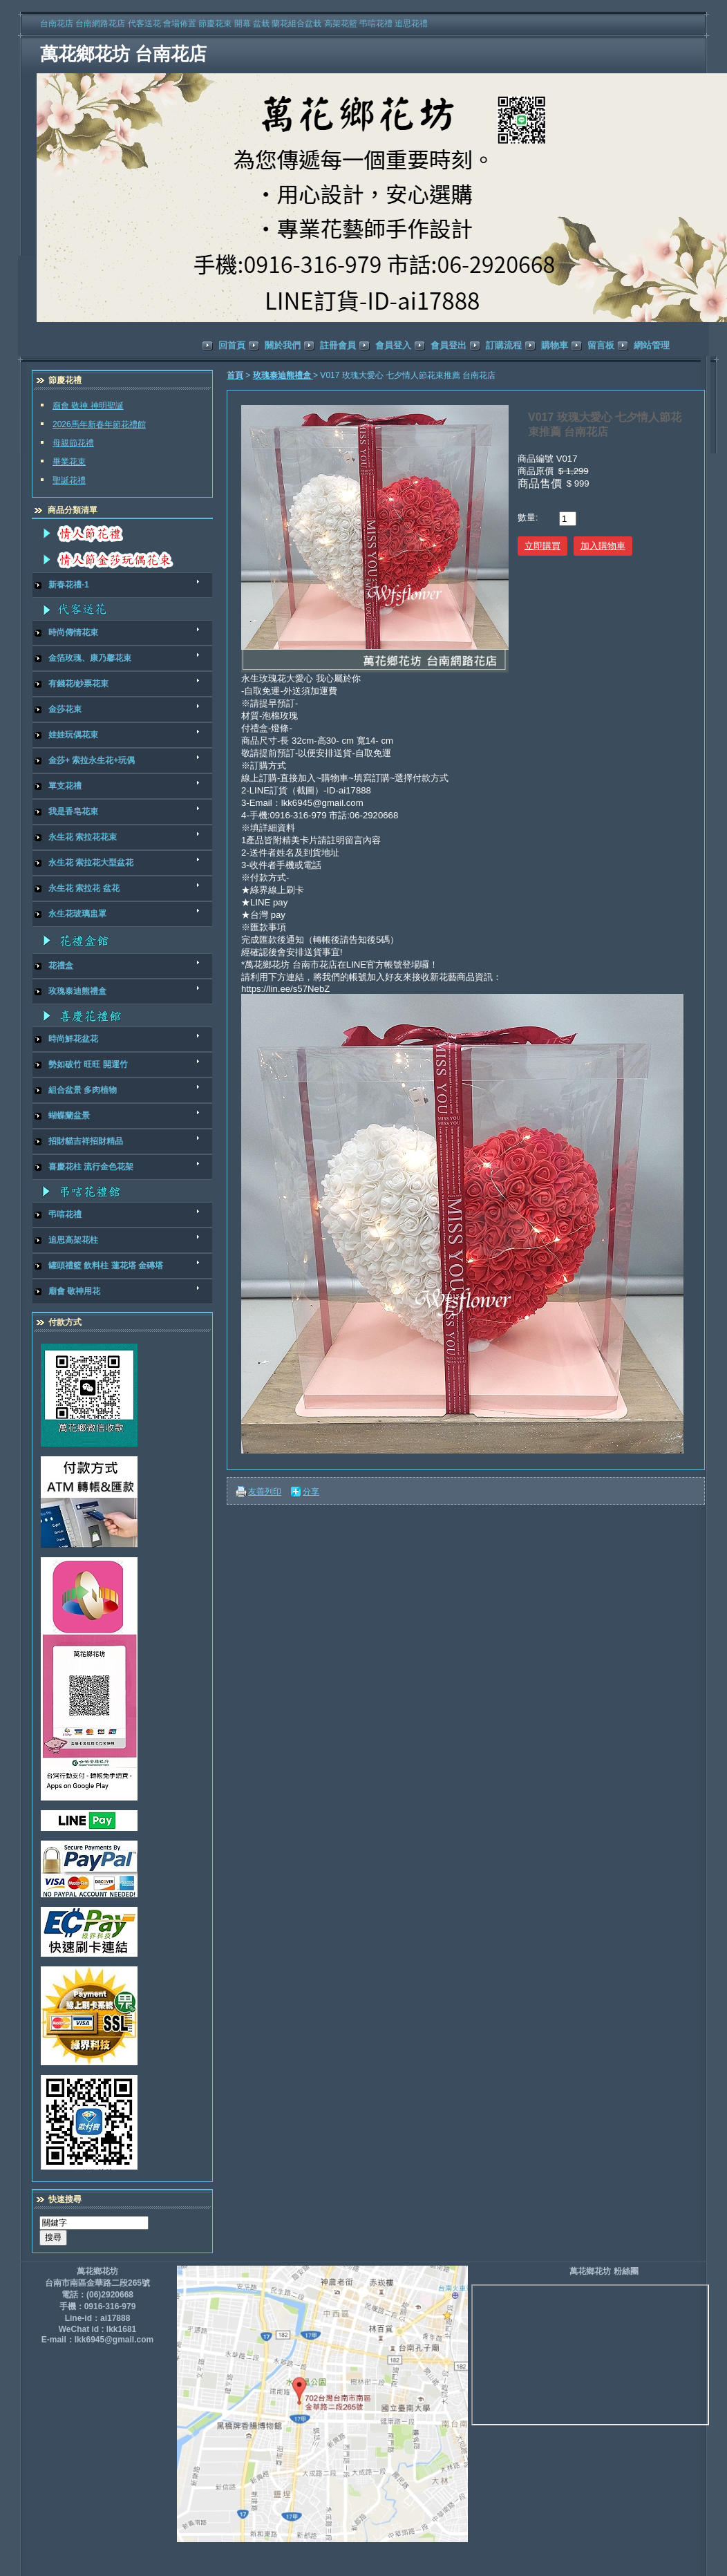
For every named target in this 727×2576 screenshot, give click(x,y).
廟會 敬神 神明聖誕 (88, 406)
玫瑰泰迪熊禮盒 (283, 375)
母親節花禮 (73, 443)
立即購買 (542, 545)
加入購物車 (602, 545)
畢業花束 (69, 462)
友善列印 (264, 1491)
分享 (311, 1491)
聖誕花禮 (69, 480)
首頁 (235, 375)
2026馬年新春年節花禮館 (99, 424)
